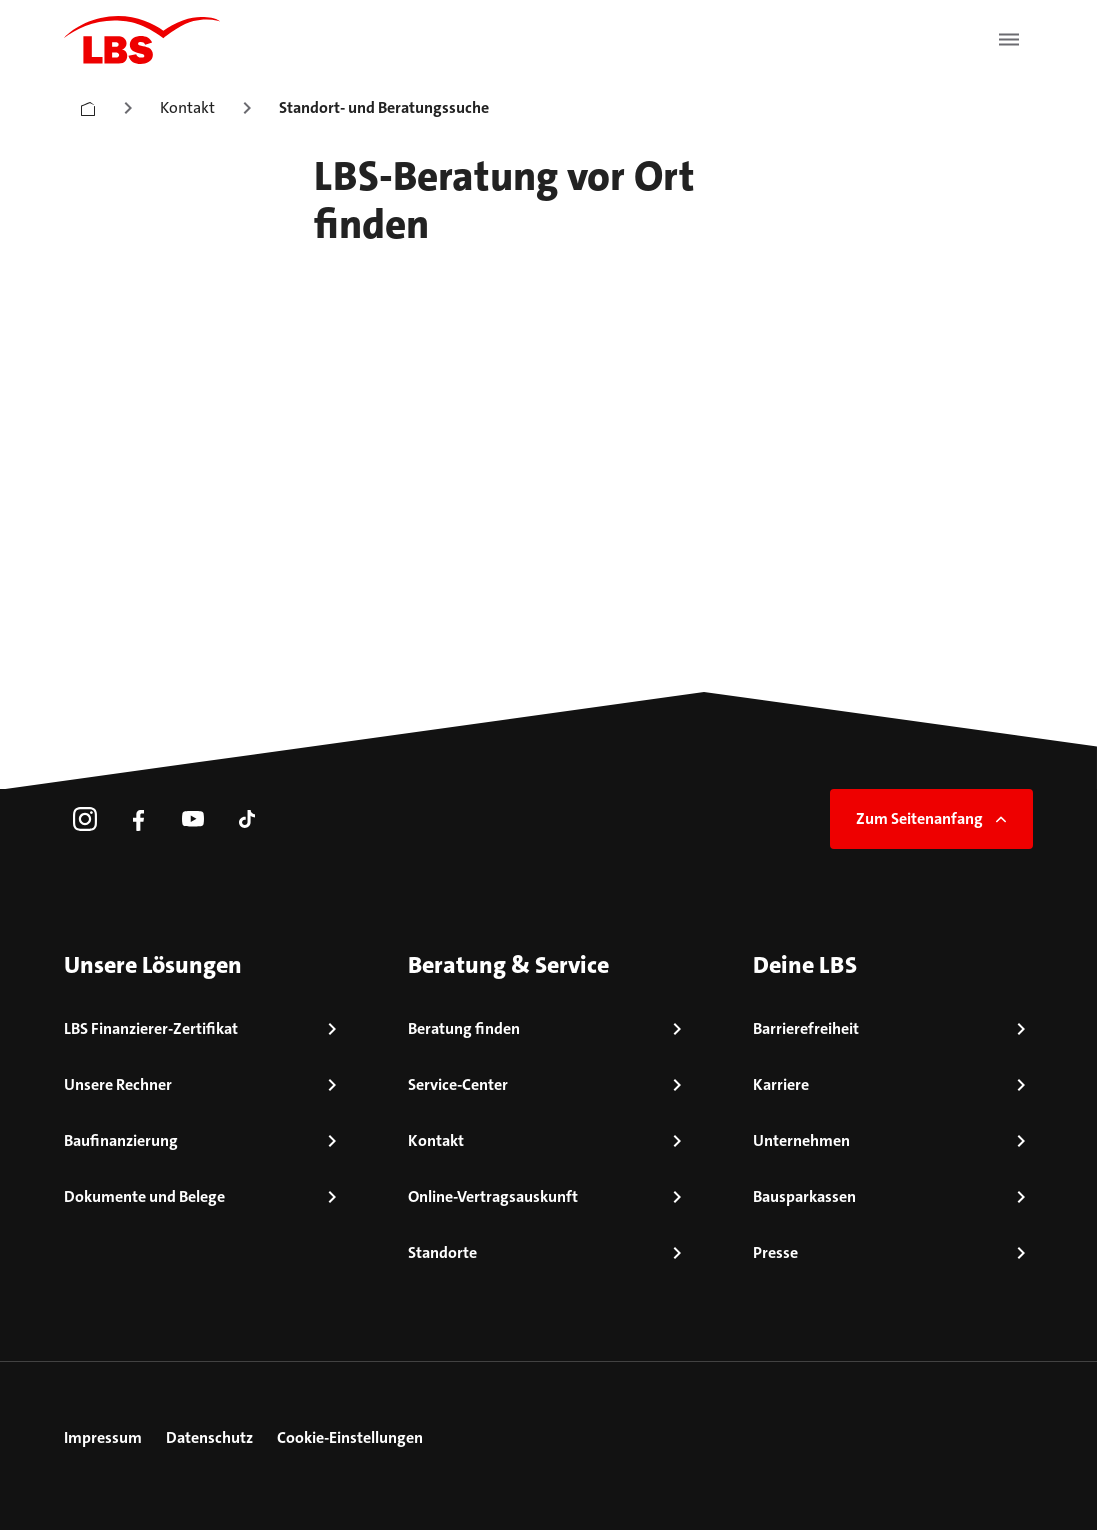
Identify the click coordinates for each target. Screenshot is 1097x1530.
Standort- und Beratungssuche (384, 107)
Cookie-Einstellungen (350, 1437)
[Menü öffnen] (1009, 40)
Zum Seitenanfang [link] (933, 818)
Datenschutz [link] (209, 1437)
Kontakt (187, 107)
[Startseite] (88, 104)
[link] (85, 819)
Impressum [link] (103, 1437)
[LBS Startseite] (142, 40)
